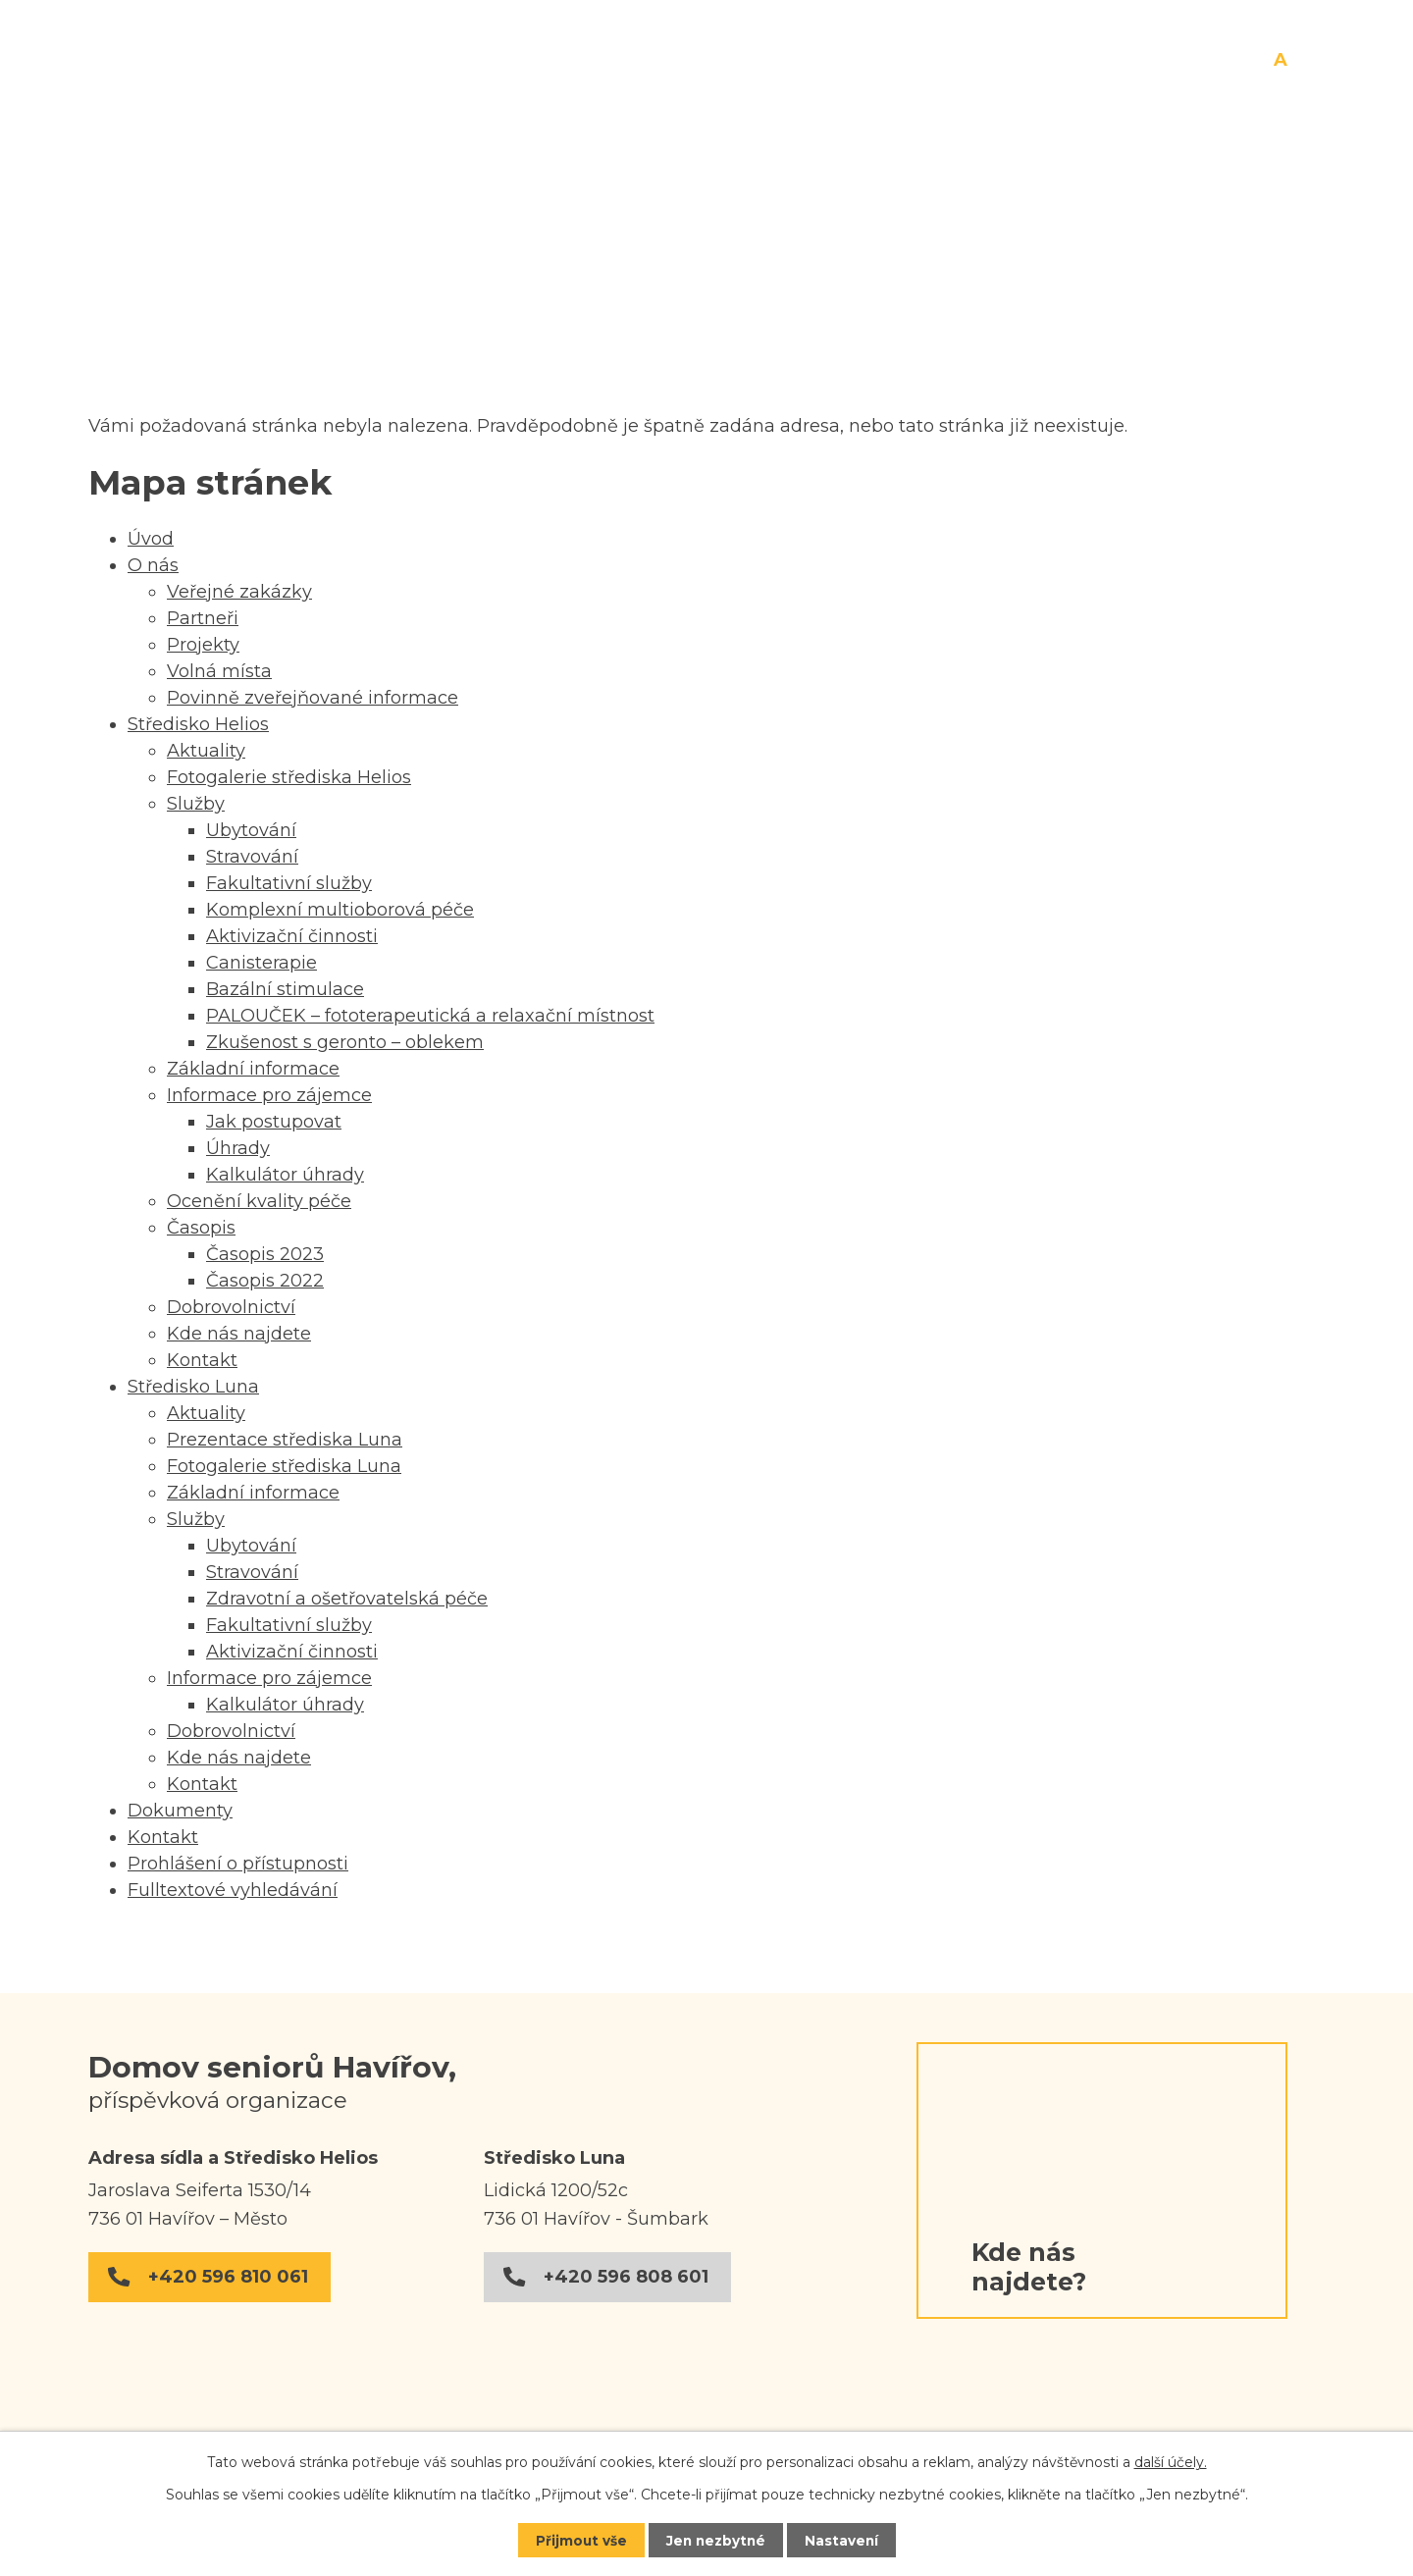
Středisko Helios (610, 186)
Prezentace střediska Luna (284, 1439)
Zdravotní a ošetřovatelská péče (347, 1598)
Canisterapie (261, 962)
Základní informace (253, 1068)
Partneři (202, 618)
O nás (414, 186)
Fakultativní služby (289, 883)
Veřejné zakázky (239, 592)
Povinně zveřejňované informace (312, 698)
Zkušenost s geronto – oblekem (345, 1042)
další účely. (1170, 2461)
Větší (1301, 61)
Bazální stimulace (285, 989)
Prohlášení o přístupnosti (238, 1863)
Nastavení (844, 2540)
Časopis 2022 (265, 1280)
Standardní (1280, 61)
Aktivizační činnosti (292, 936)
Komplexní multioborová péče (340, 909)
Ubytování (251, 830)
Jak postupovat (273, 1121)
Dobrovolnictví (231, 1307)
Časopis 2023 (265, 1254)
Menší (1262, 61)
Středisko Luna (855, 186)
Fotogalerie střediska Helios (289, 777)
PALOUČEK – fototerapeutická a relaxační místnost (430, 1015)
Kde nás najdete (239, 1333)
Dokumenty (1076, 186)
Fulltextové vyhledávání (233, 1890)
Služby (196, 804)
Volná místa (219, 671)
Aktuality (206, 751)
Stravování (252, 856)
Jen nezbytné (715, 2540)
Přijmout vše (579, 2540)
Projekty (203, 645)
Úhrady (238, 1148)
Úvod (275, 186)
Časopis (201, 1227)
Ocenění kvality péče (259, 1201)
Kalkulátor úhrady (285, 1174)
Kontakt (1261, 186)
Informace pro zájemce (269, 1095)
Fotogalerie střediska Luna (284, 1466)
